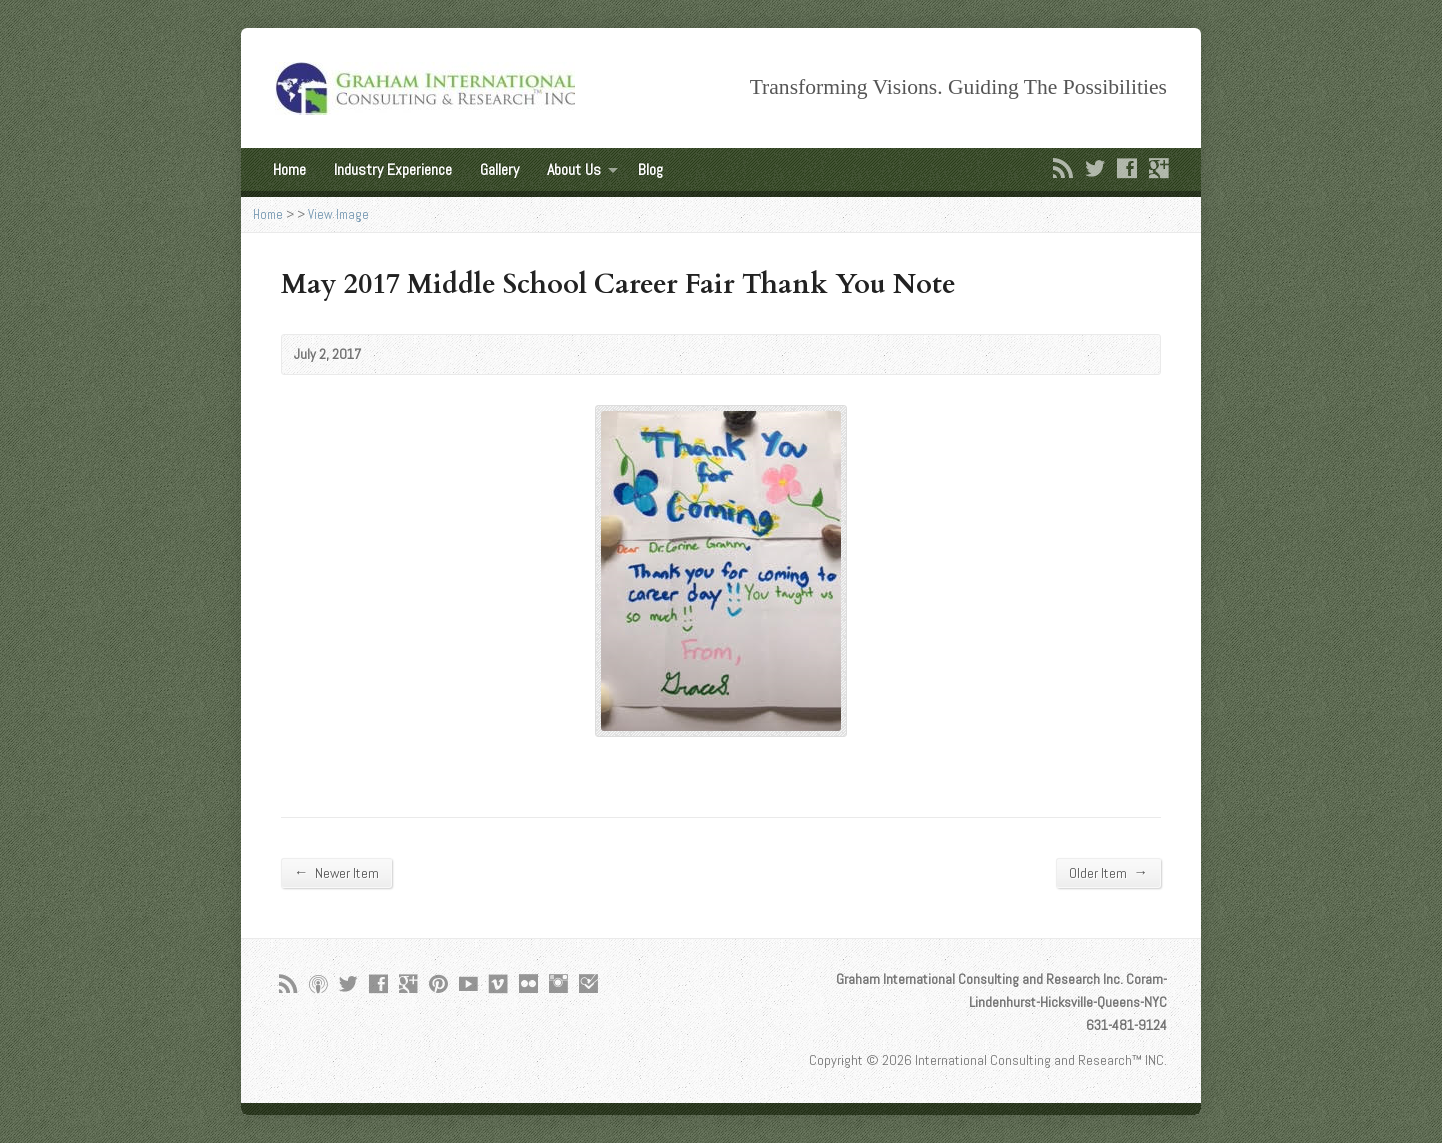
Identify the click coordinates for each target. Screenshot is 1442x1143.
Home (289, 169)
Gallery (499, 169)
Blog (650, 169)
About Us (574, 169)
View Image (338, 214)
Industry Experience (393, 169)
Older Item (1108, 872)
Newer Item (336, 872)
